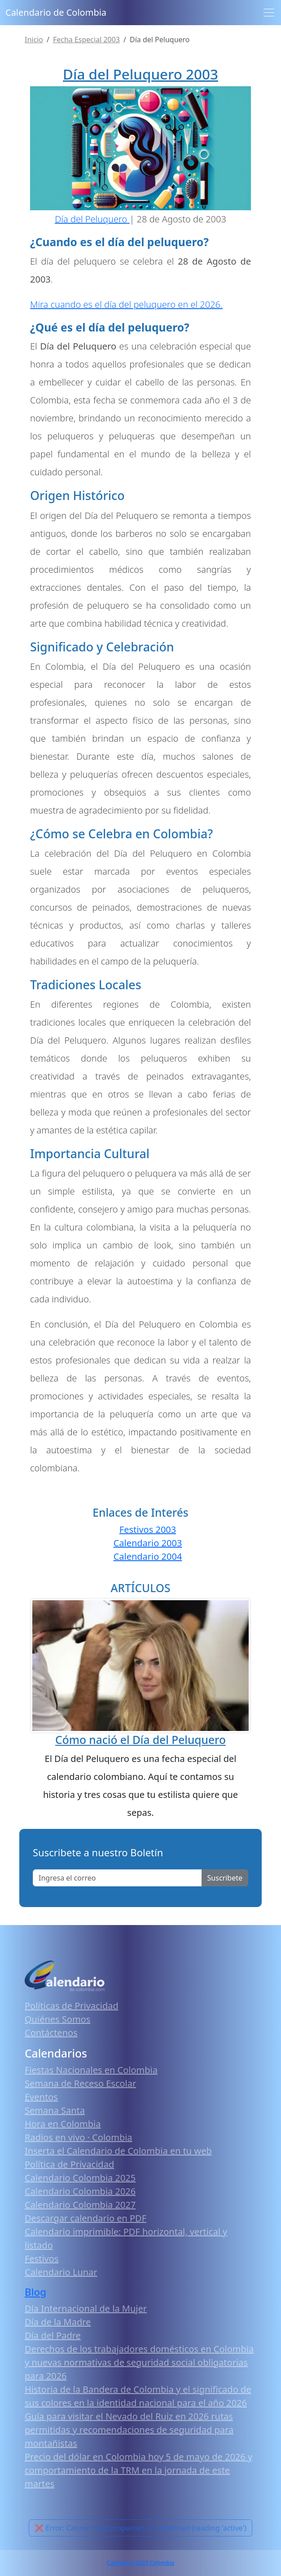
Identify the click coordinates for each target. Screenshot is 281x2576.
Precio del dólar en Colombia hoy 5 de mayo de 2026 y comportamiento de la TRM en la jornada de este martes (138, 2470)
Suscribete (224, 1878)
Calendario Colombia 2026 (80, 2191)
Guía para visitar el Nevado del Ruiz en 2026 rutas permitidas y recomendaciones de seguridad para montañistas (129, 2429)
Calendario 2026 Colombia (140, 2563)
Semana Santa (55, 2110)
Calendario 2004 (148, 1556)
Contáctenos (51, 2033)
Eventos (41, 2097)
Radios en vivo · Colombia (78, 2137)
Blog (35, 2292)
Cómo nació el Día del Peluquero (140, 1739)
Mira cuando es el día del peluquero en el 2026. (126, 304)
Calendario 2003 (148, 1543)
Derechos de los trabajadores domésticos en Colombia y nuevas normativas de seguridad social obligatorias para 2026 (139, 2362)
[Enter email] (117, 1877)
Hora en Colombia (63, 2124)
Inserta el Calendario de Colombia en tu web (118, 2151)
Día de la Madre (58, 2322)
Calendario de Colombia (55, 12)
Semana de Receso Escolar (80, 2083)
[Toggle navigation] (269, 12)
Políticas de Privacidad (72, 2006)
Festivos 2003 (147, 1529)
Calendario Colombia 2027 (80, 2205)
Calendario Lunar (61, 2272)
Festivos (41, 2259)
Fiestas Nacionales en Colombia (91, 2070)
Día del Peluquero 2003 (140, 74)
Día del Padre (53, 2335)
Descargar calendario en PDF (85, 2218)
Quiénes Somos (57, 2019)
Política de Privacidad (69, 2164)
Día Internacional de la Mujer (86, 2308)
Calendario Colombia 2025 (80, 2178)
